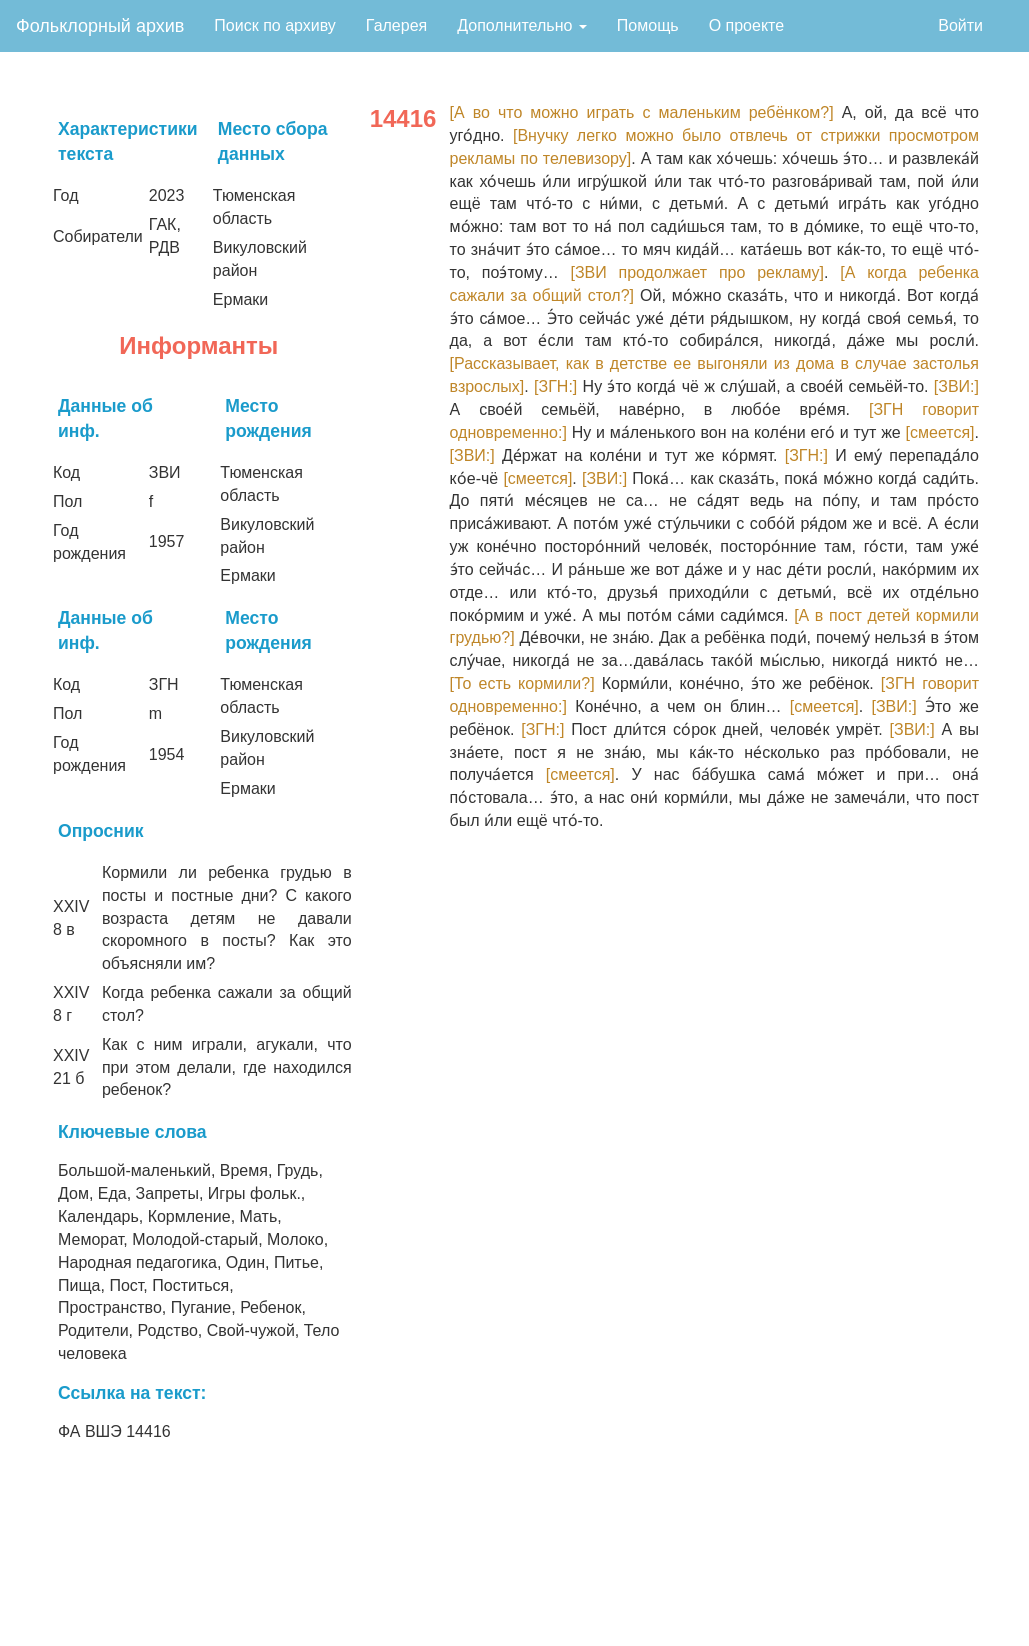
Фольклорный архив (100, 26)
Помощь (648, 25)
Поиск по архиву (275, 25)
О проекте (746, 25)
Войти (960, 25)
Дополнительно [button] (522, 25)
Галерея (396, 25)
